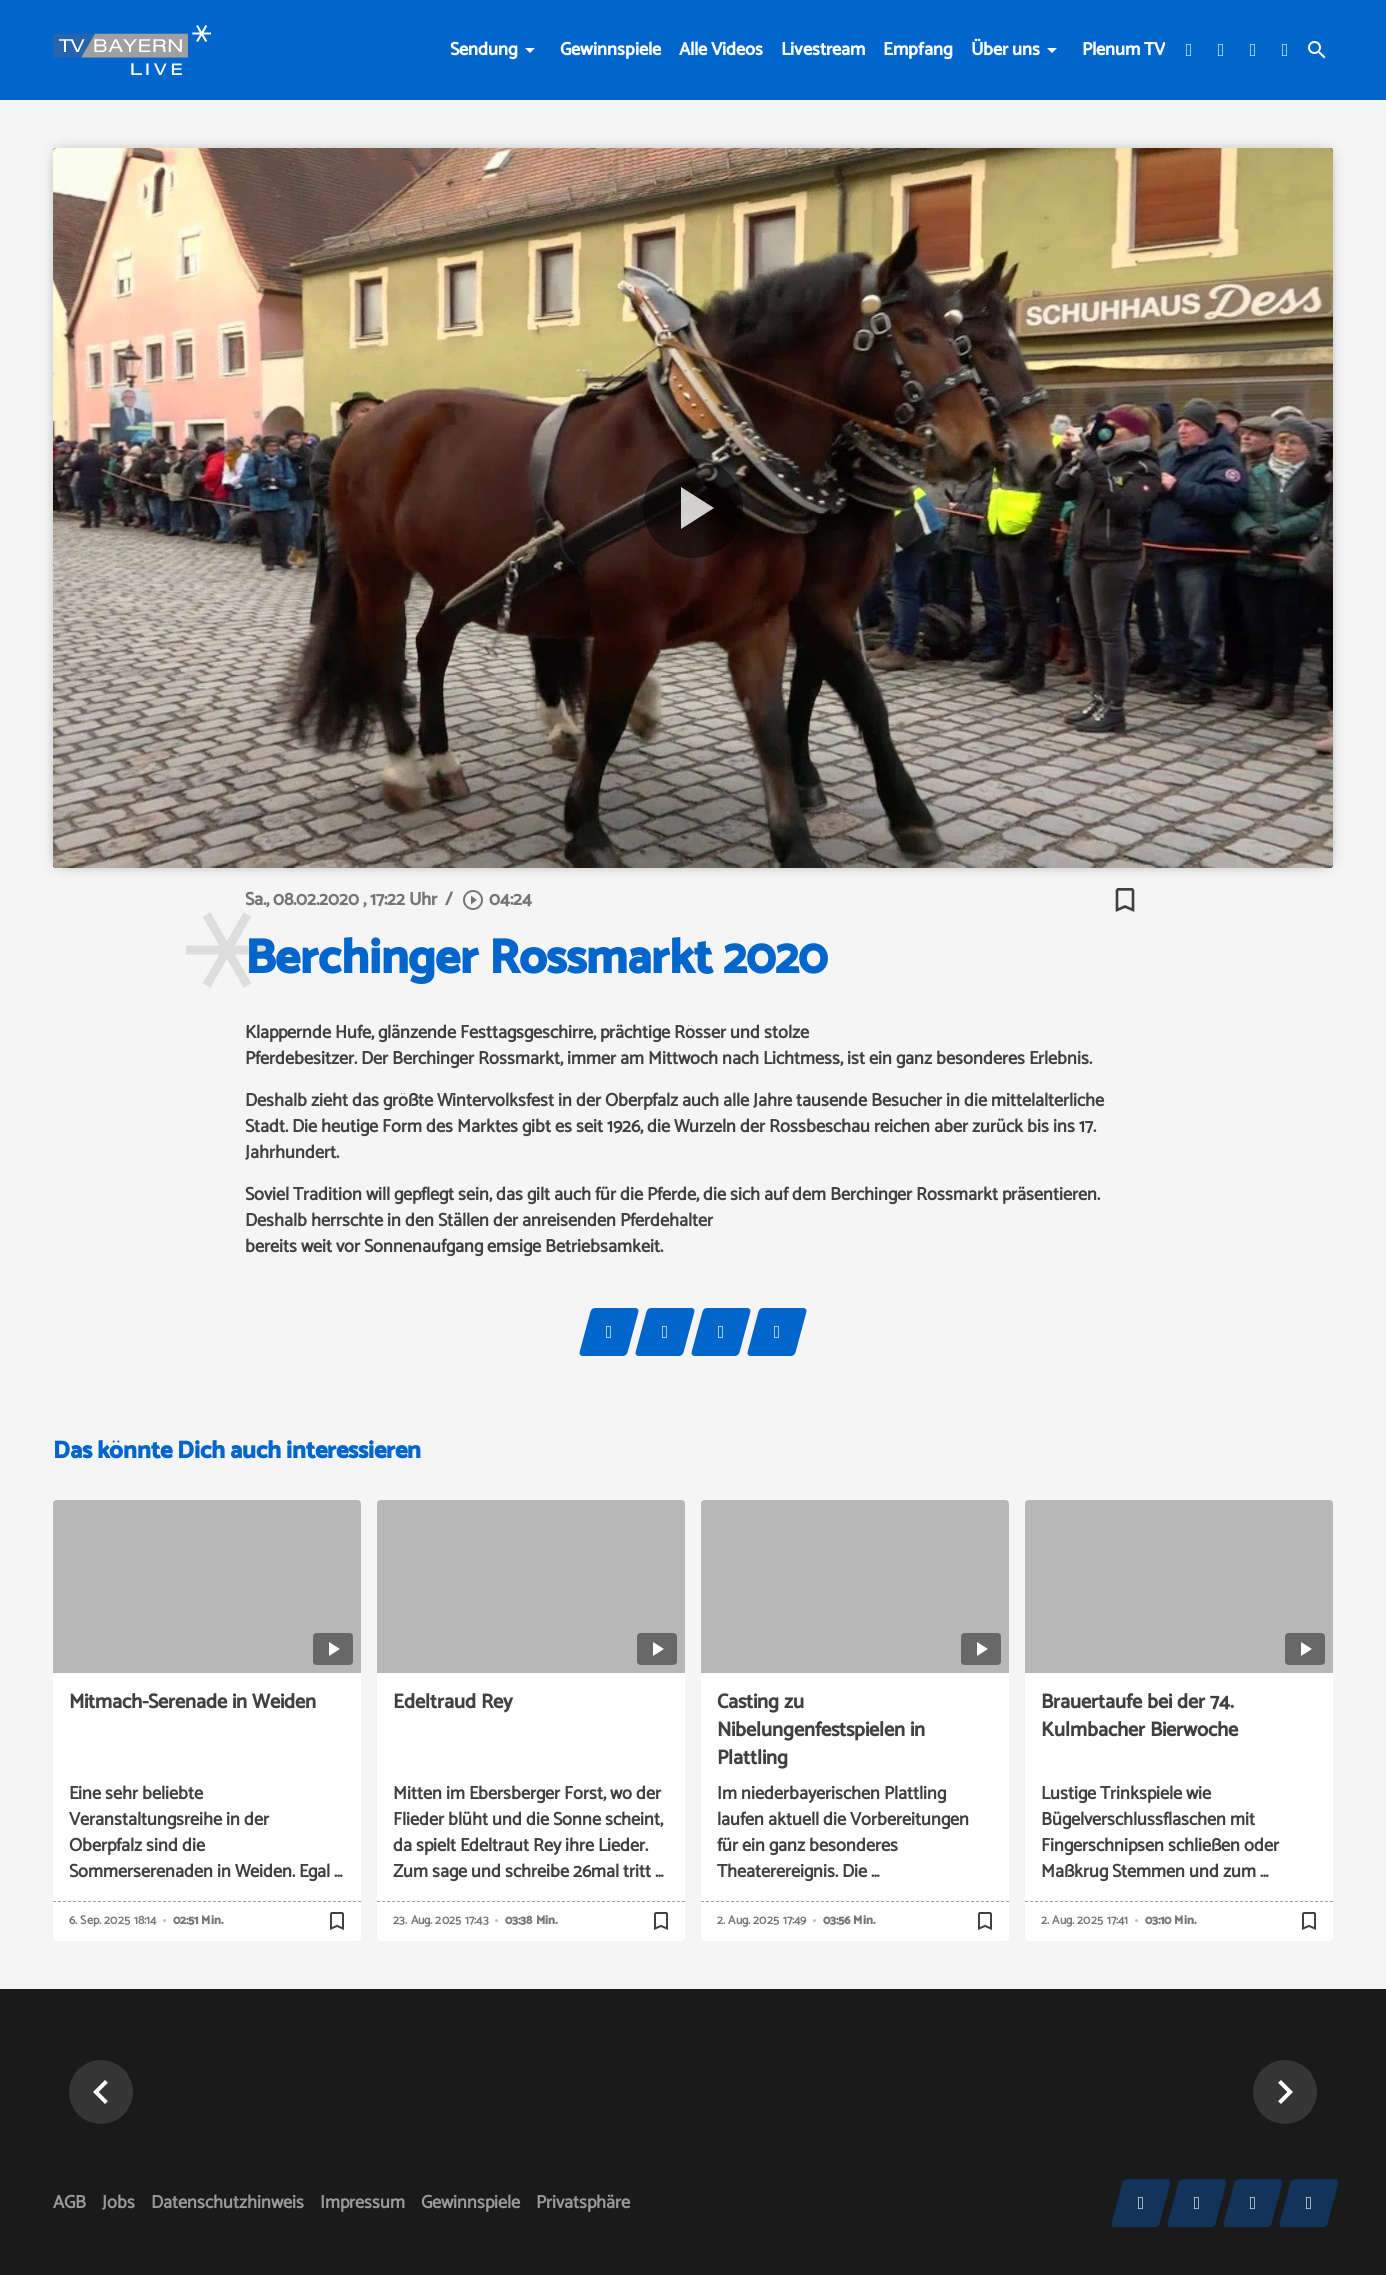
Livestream (823, 50)
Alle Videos (721, 50)
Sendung (484, 50)
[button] (101, 2092)
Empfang (918, 50)
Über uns (1005, 50)
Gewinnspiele (610, 50)
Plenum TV (1123, 50)
